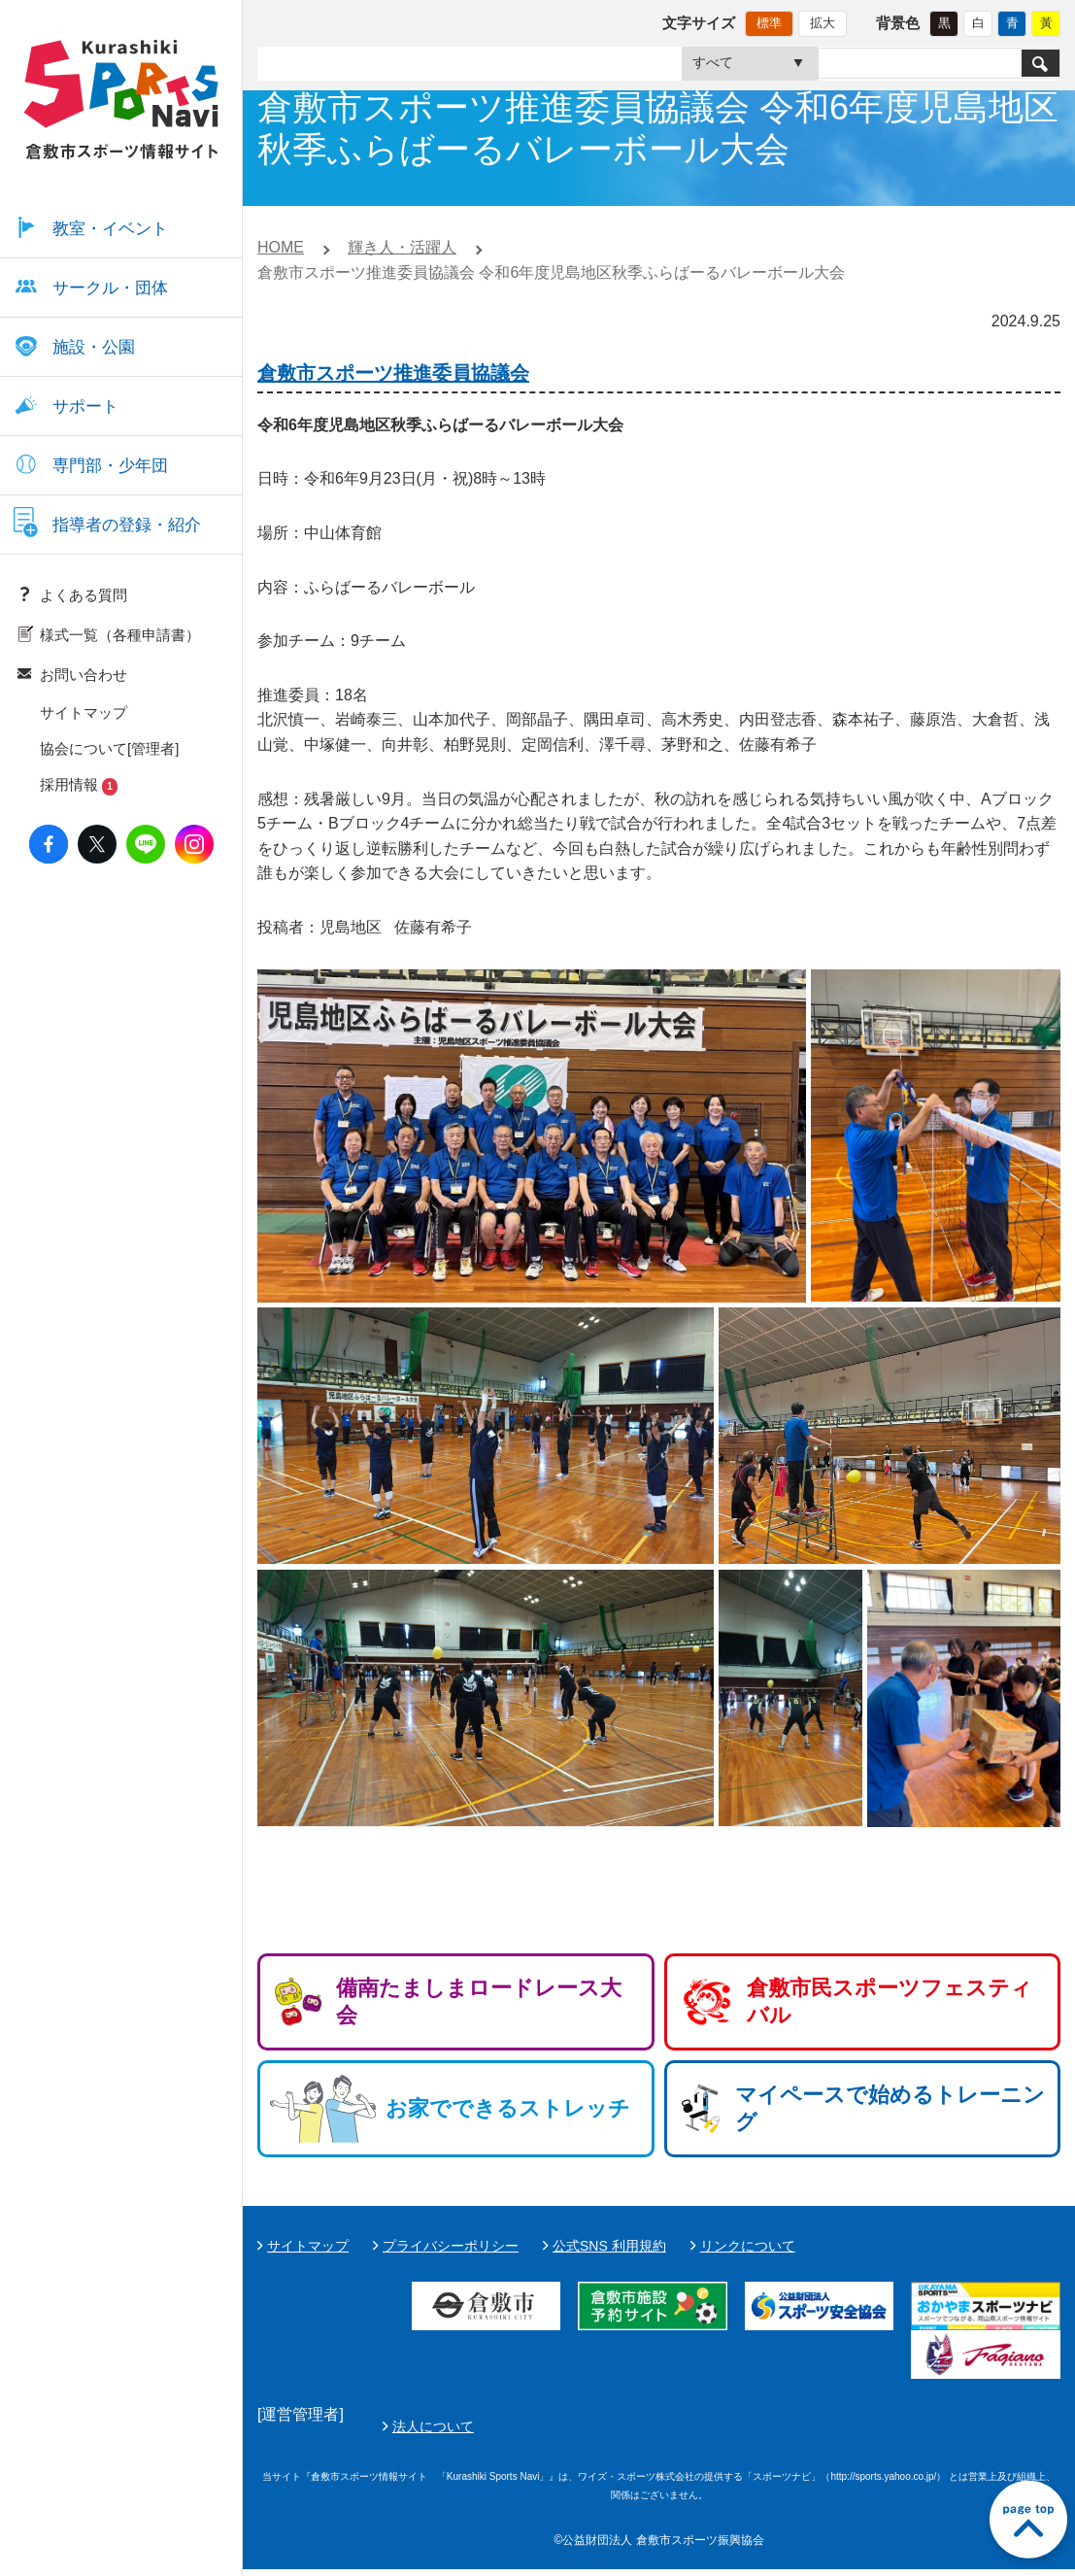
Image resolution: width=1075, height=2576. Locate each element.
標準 (769, 23)
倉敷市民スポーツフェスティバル (889, 2001)
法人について (891, 2429)
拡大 (822, 23)
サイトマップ (308, 2246)
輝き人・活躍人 (402, 247)
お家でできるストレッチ (508, 2108)
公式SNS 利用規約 (609, 2246)
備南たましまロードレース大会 (478, 2001)
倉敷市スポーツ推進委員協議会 (393, 373)
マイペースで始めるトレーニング (890, 2108)
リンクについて (747, 2246)
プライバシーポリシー (451, 2246)
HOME (280, 247)
